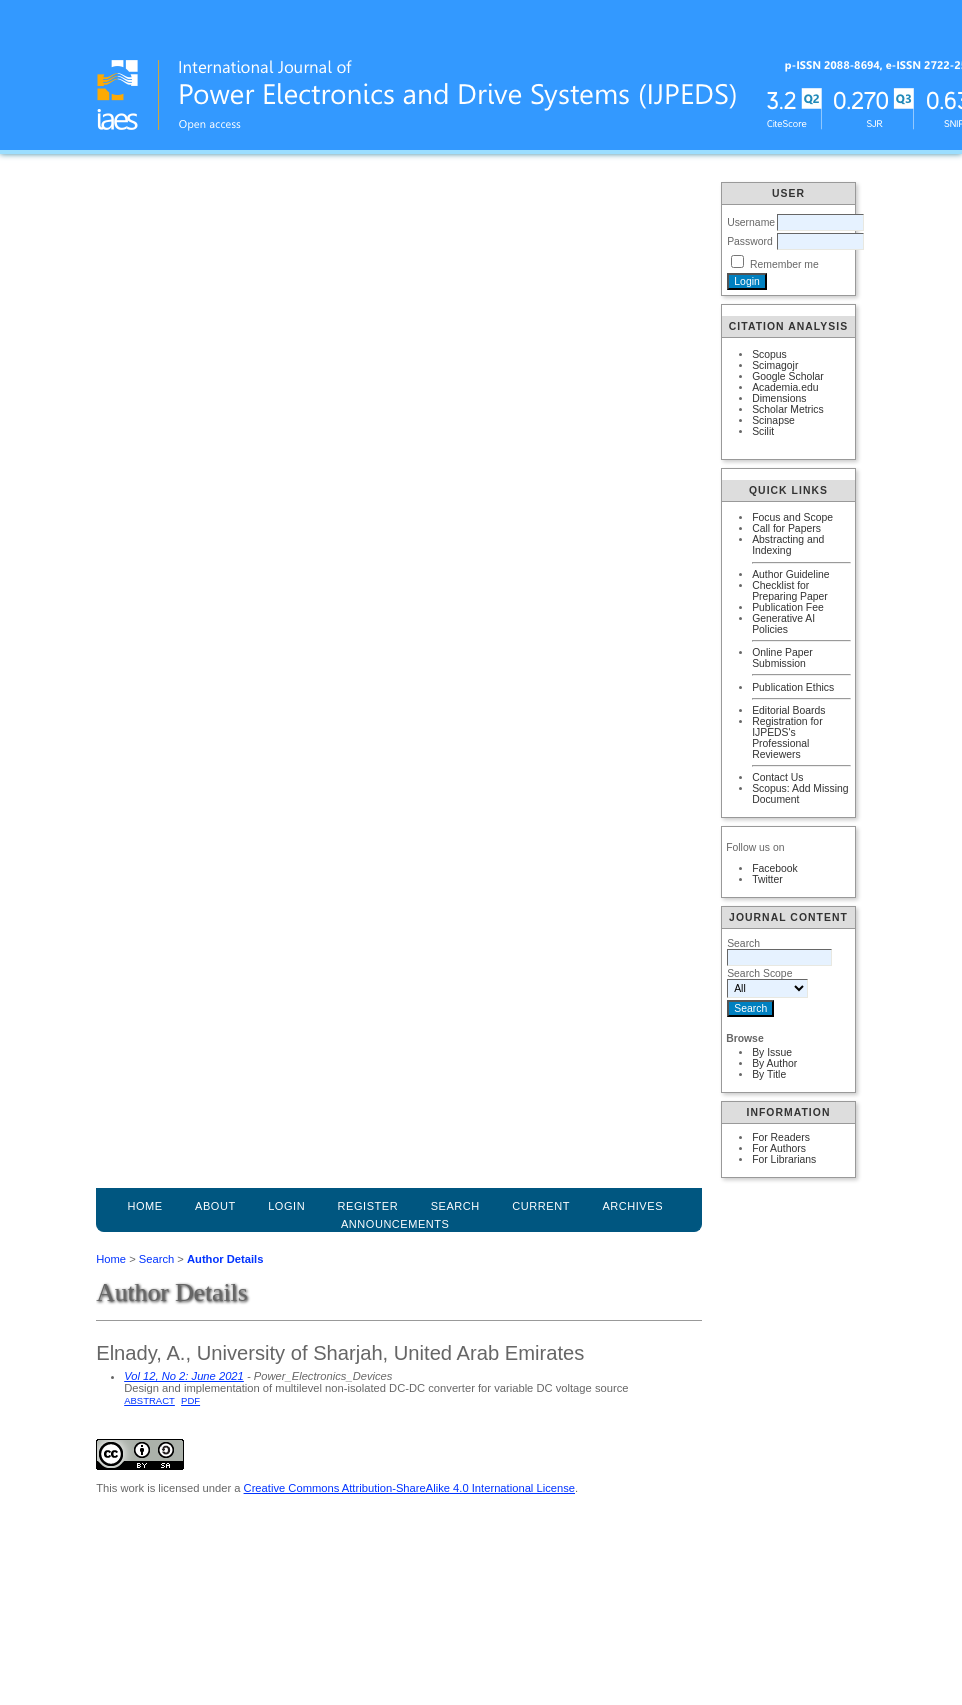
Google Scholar (788, 376)
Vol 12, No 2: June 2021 (184, 1376)
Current (541, 1206)
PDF (190, 1400)
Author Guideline (790, 574)
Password (750, 241)
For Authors (779, 1148)
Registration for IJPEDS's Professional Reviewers (787, 738)
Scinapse (773, 420)
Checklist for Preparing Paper (790, 591)
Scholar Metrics (788, 409)
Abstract (149, 1400)
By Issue (772, 1052)
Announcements (395, 1224)
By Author (774, 1063)
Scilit (763, 431)
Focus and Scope (792, 517)
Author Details (225, 1259)
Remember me (784, 264)
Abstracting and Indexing (788, 545)
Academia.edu (785, 387)
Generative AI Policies (783, 624)
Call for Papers (786, 528)
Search (156, 1259)
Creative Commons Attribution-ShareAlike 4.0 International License (409, 1488)
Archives (632, 1206)
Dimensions (779, 398)
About (215, 1206)
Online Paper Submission (782, 658)
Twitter (767, 879)
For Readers (781, 1137)
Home (144, 1206)
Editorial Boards (788, 710)
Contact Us (777, 777)
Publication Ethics (793, 687)
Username (751, 222)
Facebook (775, 868)
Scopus (769, 354)
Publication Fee (788, 607)
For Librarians (784, 1159)
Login (286, 1206)
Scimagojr (775, 365)
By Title (769, 1074)
